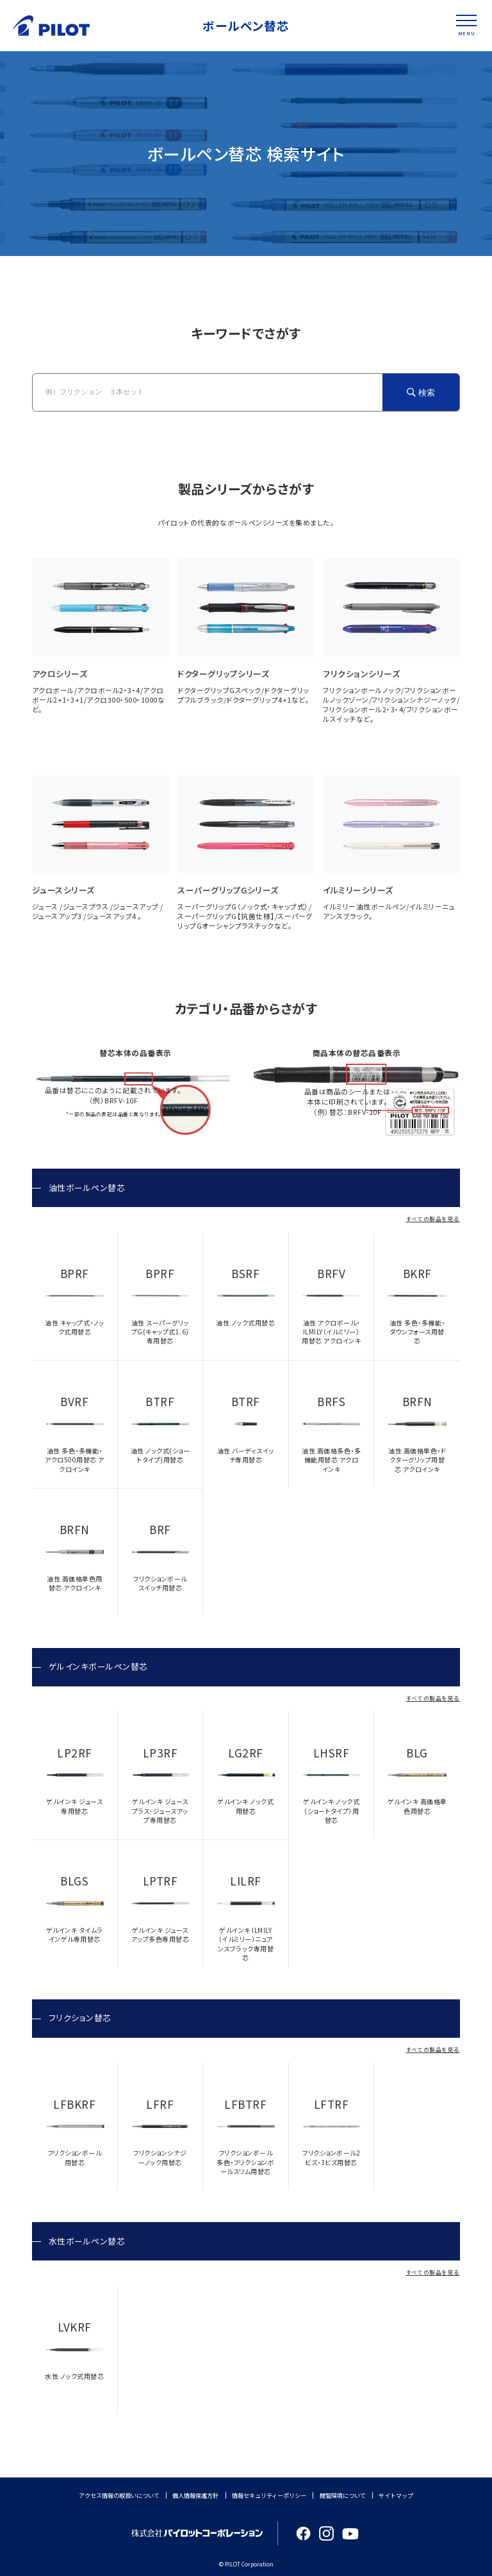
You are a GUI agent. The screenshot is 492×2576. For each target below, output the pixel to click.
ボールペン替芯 (246, 25)
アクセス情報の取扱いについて (119, 2495)
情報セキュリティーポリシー (269, 2495)
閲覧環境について (343, 2495)
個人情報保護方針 (195, 2495)
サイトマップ (396, 2495)
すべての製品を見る (433, 1218)
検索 (426, 392)
